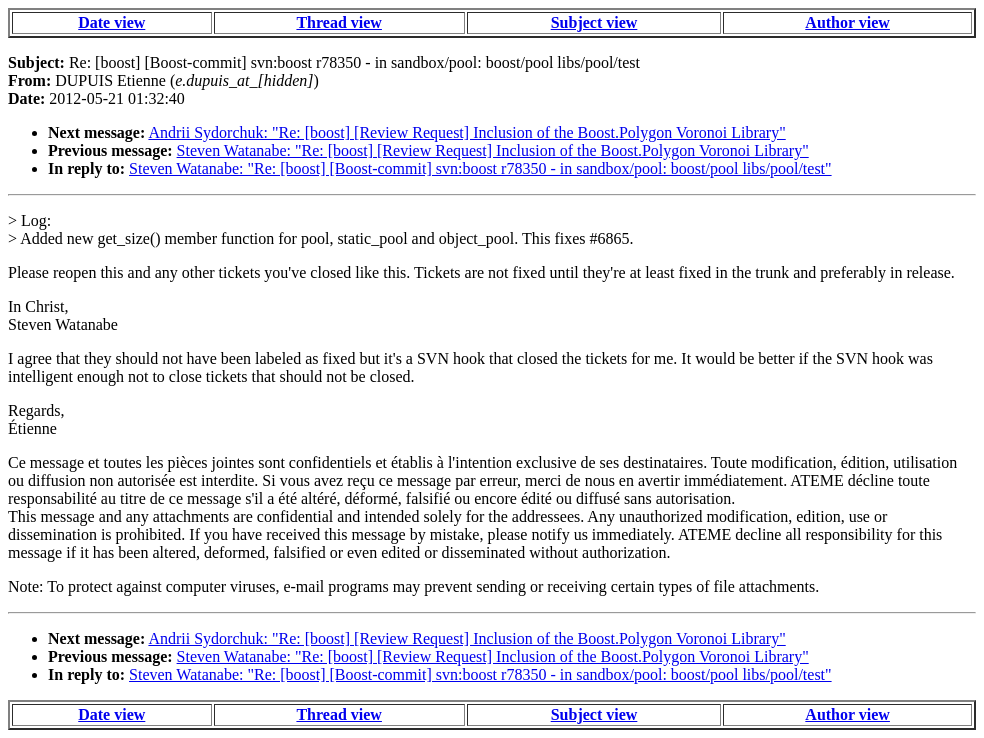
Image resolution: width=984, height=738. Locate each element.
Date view (111, 22)
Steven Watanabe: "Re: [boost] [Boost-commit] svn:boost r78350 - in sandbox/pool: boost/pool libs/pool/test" (480, 168)
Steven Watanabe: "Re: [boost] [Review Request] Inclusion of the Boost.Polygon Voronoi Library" (493, 150)
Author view (847, 22)
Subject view (594, 22)
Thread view (338, 22)
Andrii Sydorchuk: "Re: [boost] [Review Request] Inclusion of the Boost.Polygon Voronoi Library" (466, 132)
